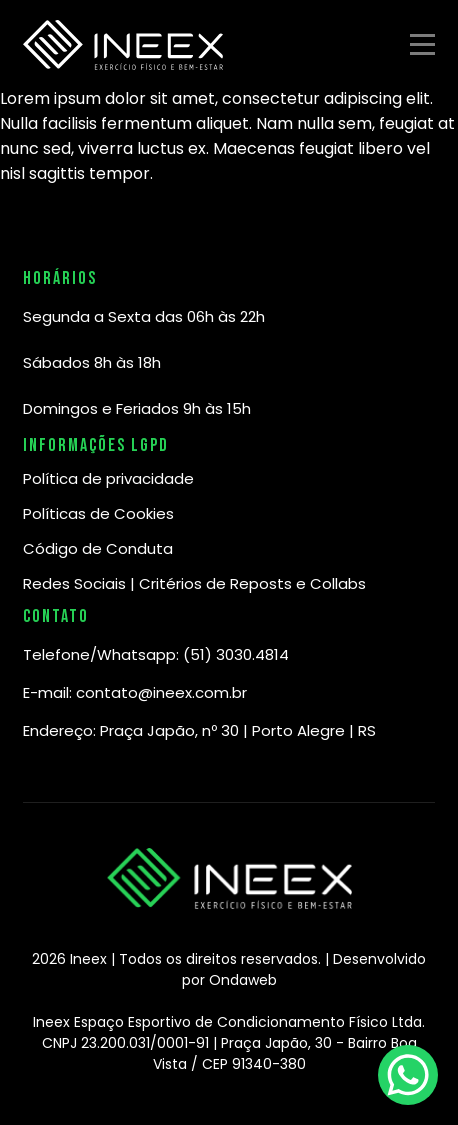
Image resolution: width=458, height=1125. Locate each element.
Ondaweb (243, 980)
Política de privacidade (108, 478)
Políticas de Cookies (98, 513)
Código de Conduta (98, 548)
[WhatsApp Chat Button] (408, 1075)
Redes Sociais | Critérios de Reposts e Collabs (194, 583)
